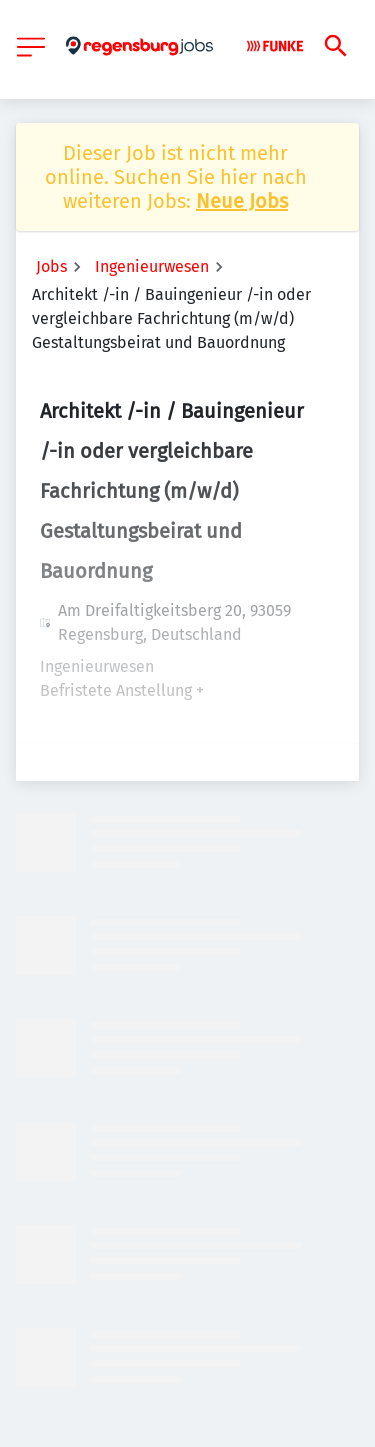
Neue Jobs (242, 201)
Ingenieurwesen (152, 266)
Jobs (51, 266)
